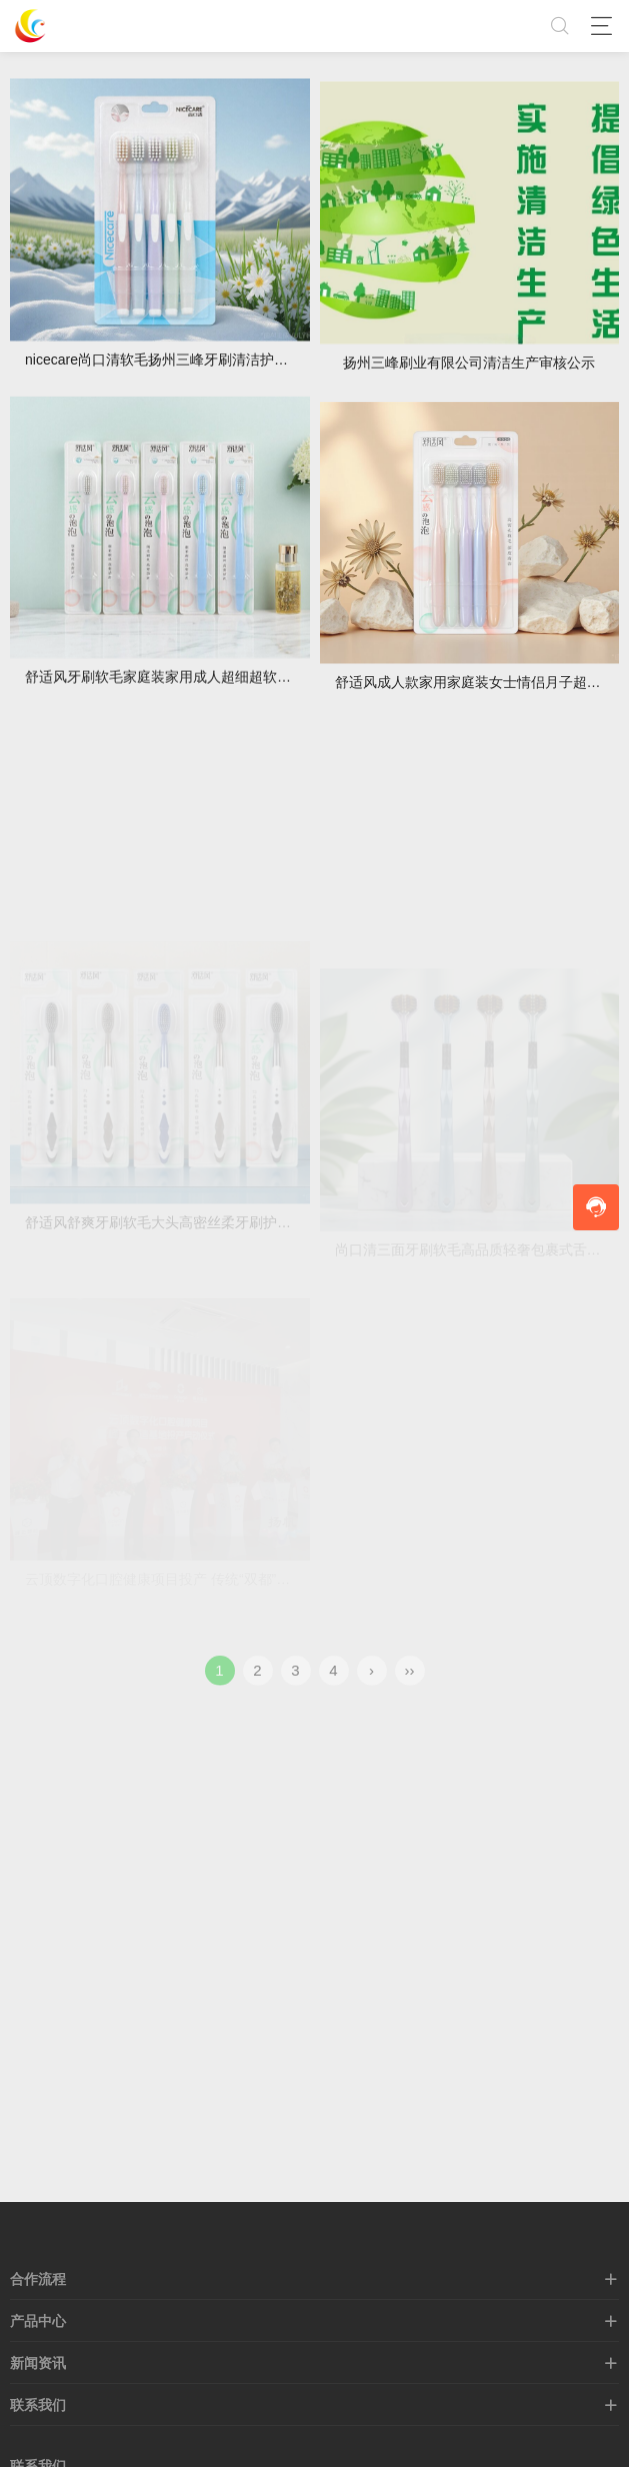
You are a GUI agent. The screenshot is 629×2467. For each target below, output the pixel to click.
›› (410, 1683)
